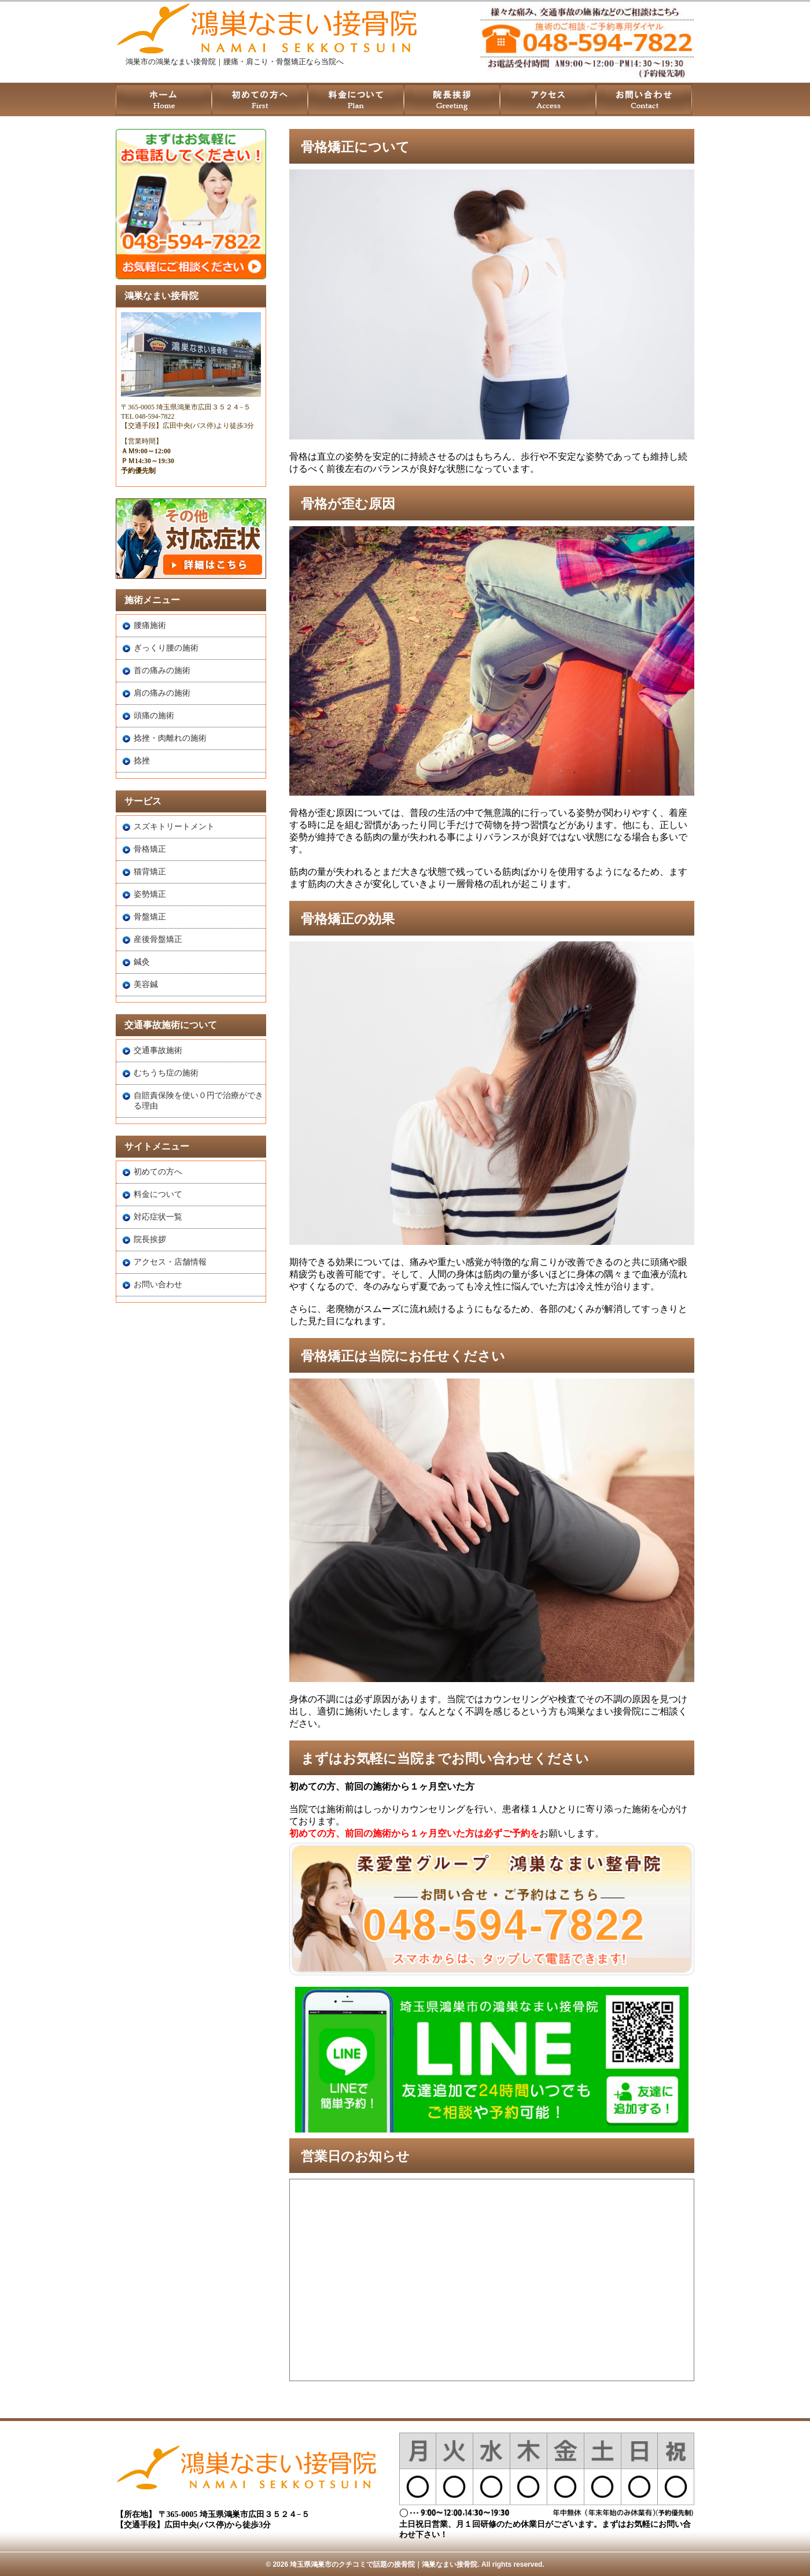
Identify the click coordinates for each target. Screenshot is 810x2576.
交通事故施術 (158, 1050)
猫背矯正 (150, 871)
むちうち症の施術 (166, 1073)
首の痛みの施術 (162, 670)
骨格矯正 (150, 849)
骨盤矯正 (150, 916)
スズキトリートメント (174, 826)
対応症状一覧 (158, 1217)
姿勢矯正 (150, 894)
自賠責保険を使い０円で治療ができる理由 (198, 1100)
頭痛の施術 (154, 715)
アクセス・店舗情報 (170, 1262)
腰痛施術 (150, 625)
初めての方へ (158, 1171)
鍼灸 (142, 962)
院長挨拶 (150, 1239)
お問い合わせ (158, 1284)
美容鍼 (146, 984)
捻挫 (142, 760)
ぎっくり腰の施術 (166, 648)
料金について (158, 1194)
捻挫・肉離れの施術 (170, 738)
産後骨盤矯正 (158, 939)
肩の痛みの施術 (162, 693)
